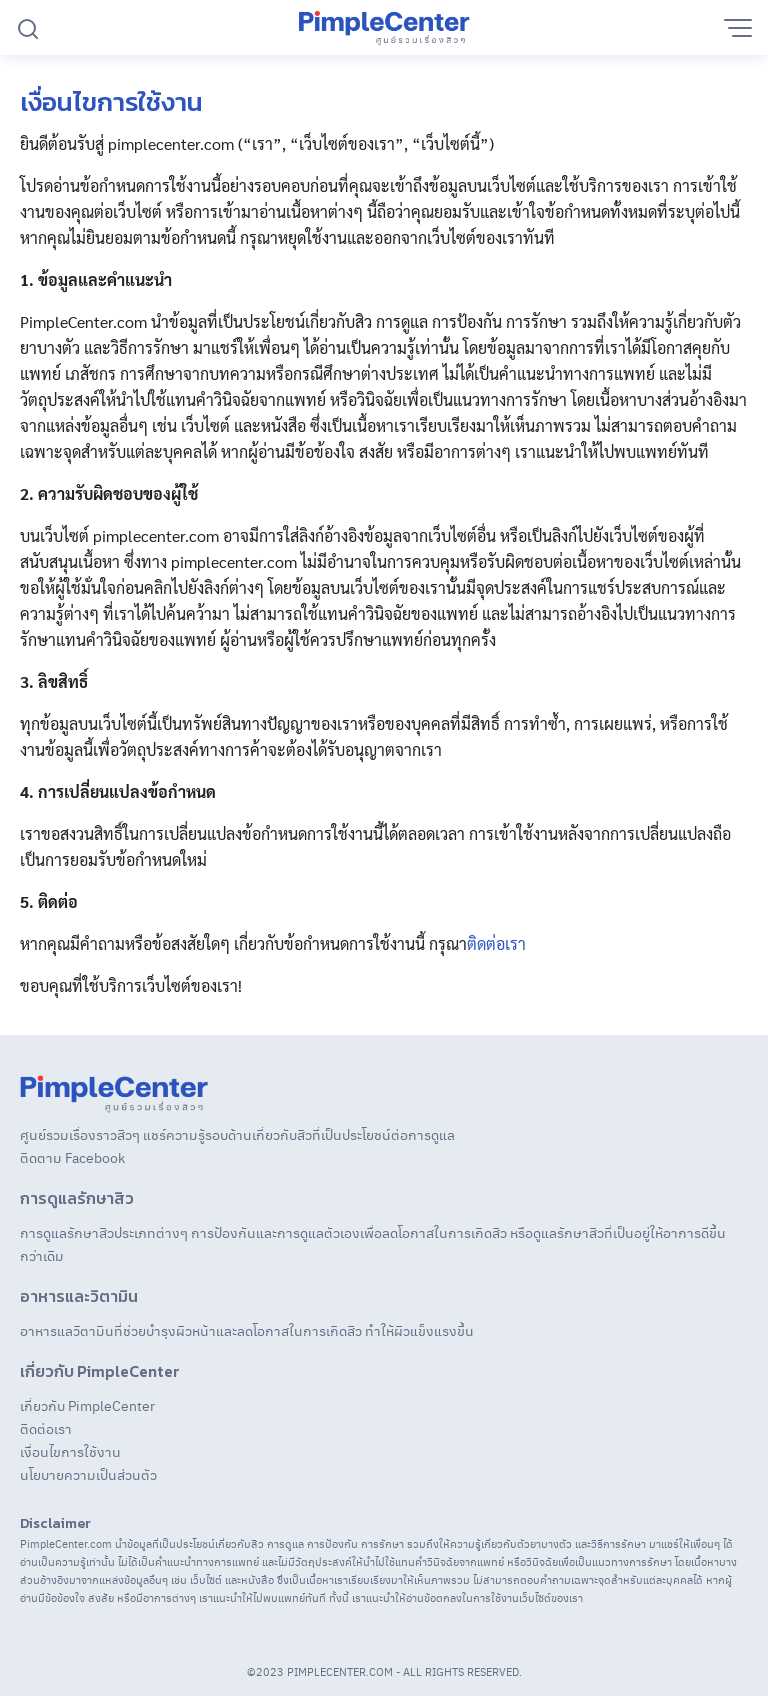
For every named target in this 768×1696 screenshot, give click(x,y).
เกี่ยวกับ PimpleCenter (87, 1405)
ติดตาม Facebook (72, 1157)
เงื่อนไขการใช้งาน (70, 1451)
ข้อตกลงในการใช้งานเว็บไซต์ (487, 1597)
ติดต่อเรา (496, 943)
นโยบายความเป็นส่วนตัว (88, 1474)
